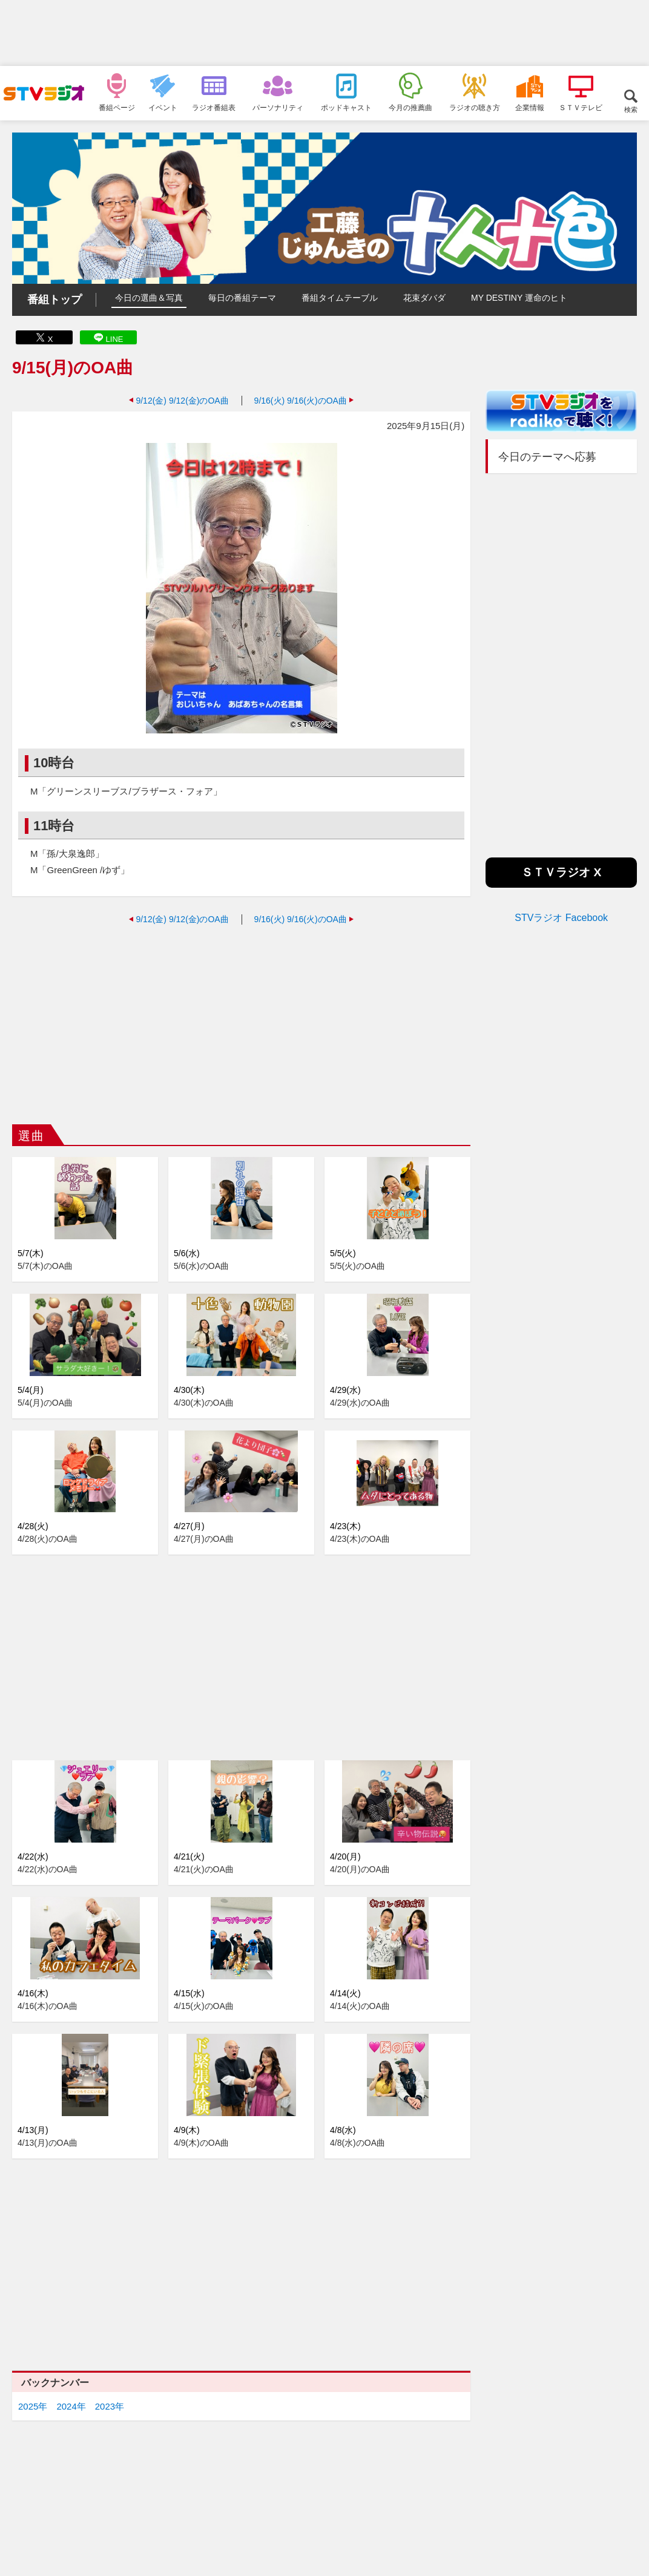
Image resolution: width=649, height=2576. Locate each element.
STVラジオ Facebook (561, 918)
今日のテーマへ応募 (547, 457)
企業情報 (529, 107)
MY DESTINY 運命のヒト (519, 298)
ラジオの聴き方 (474, 107)
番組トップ (54, 299)
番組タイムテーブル (339, 298)
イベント (162, 107)
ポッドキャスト (346, 107)
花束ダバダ (424, 298)
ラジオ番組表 (214, 107)
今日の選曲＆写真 (149, 298)
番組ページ (117, 107)
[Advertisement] (324, 33)
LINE (115, 339)
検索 (630, 109)
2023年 (109, 2406)
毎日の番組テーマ (242, 298)
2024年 (70, 2406)
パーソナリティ (277, 107)
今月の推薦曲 (410, 107)
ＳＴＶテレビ (580, 107)
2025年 (32, 2406)
